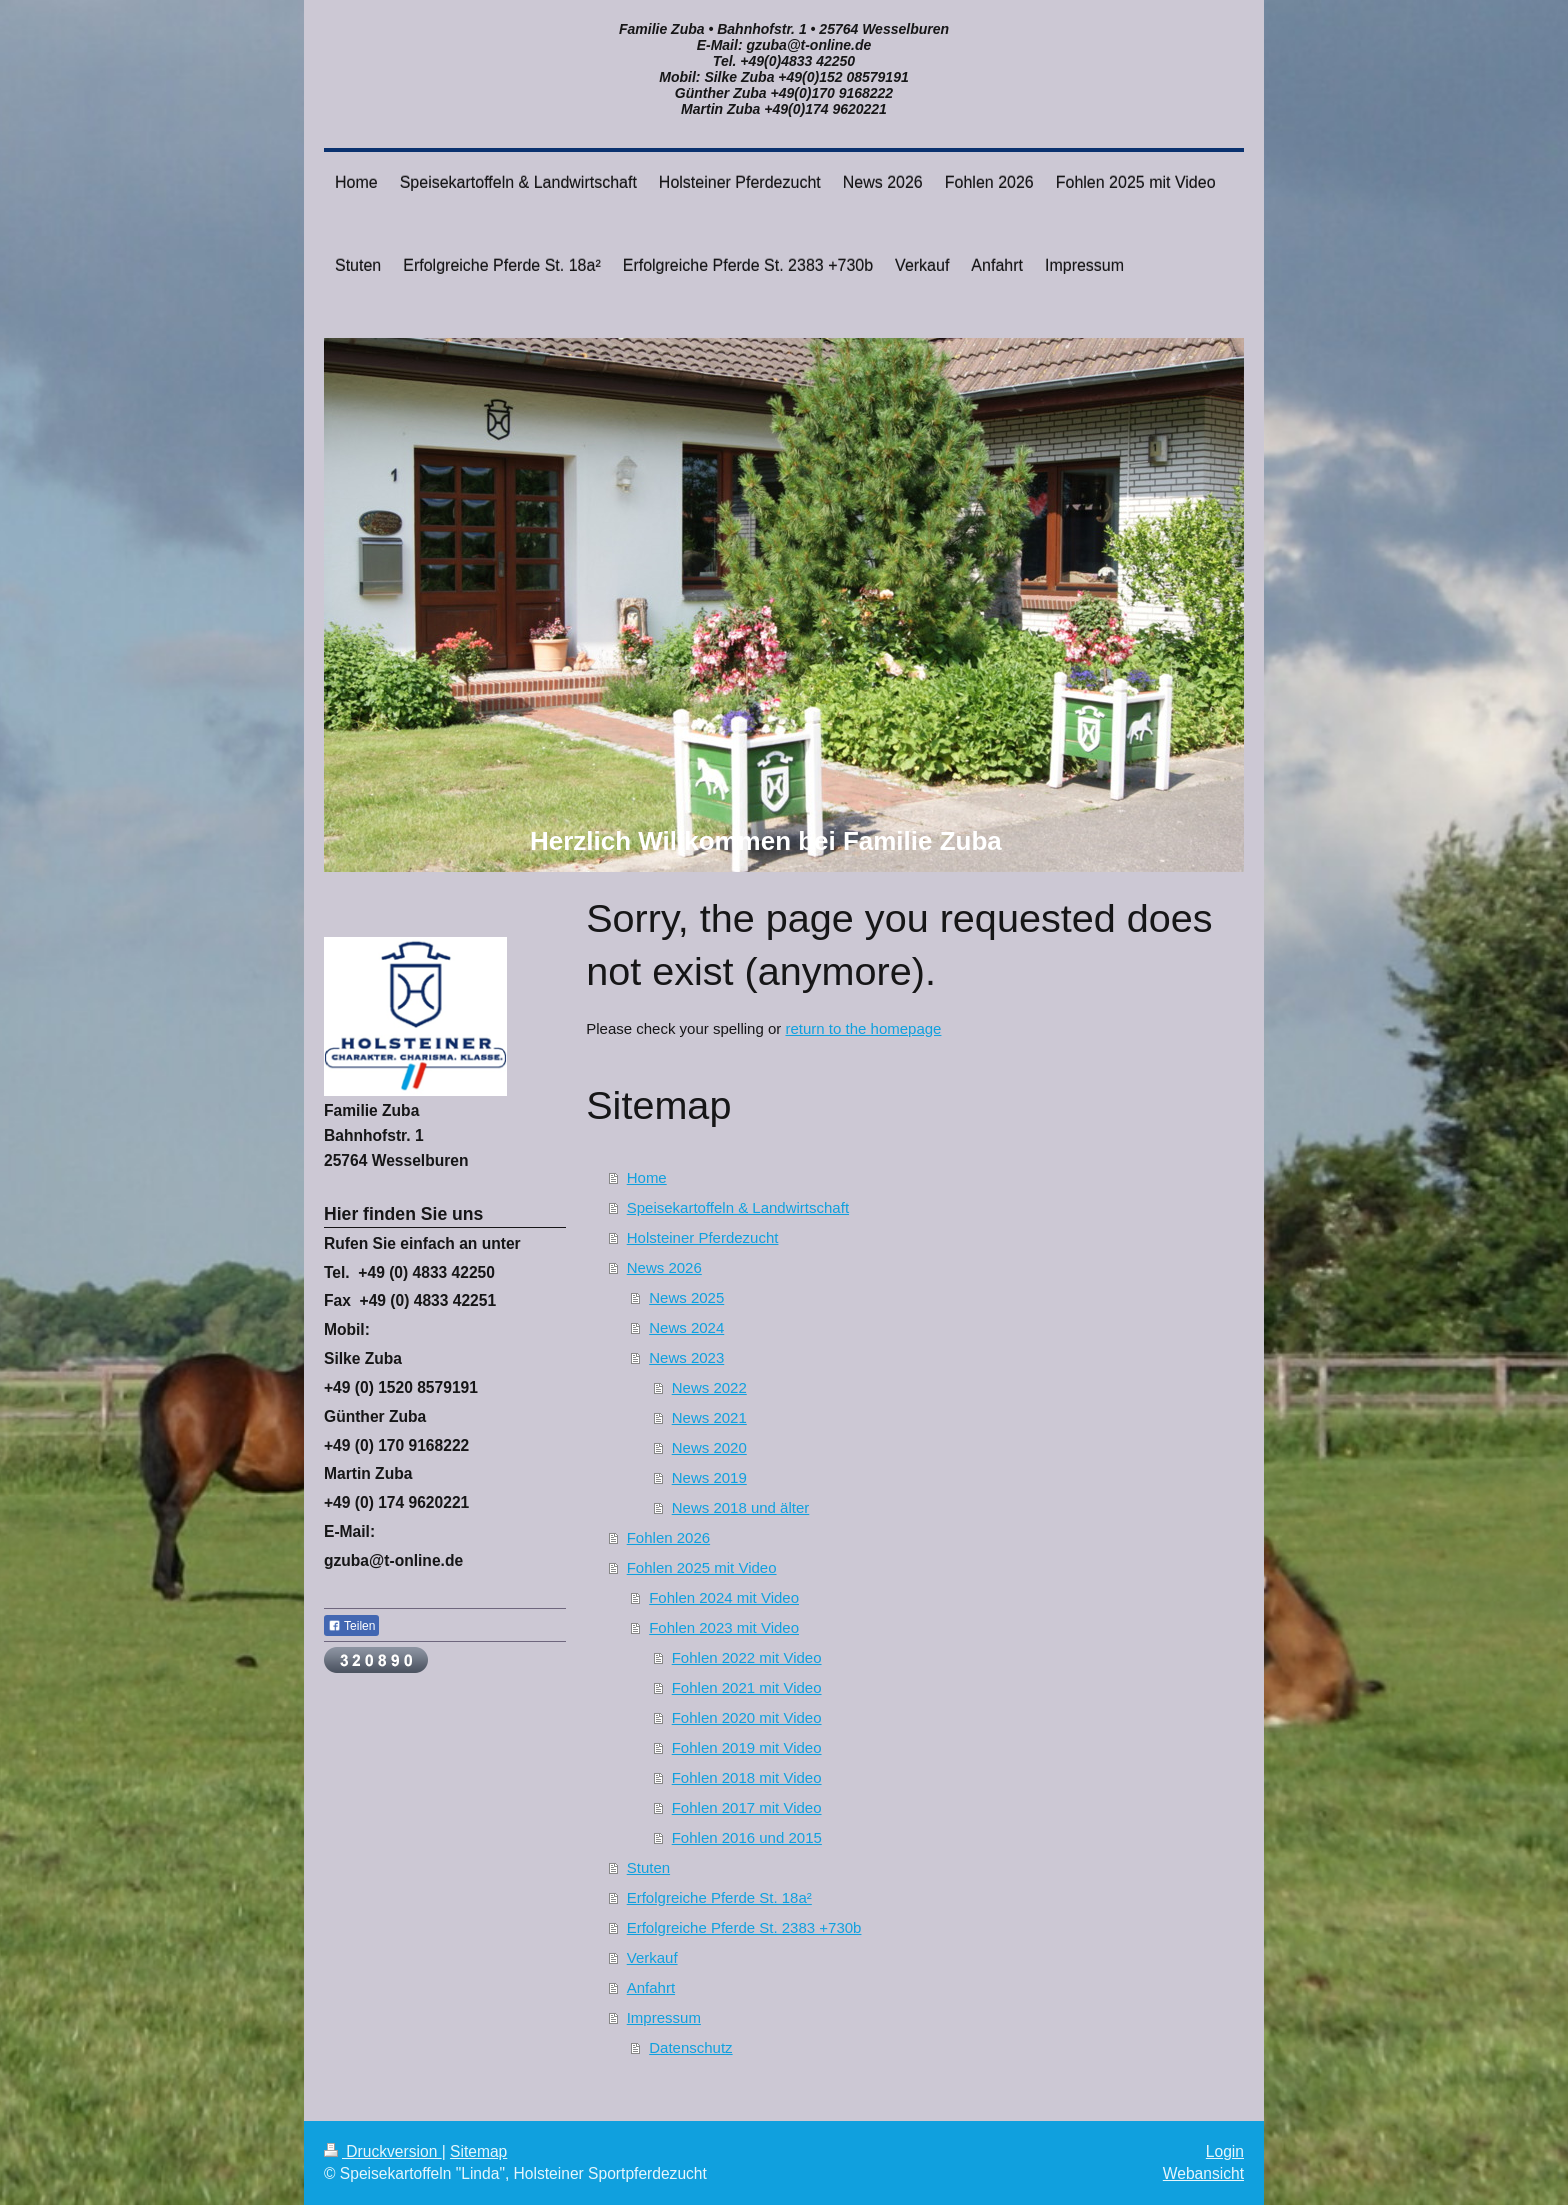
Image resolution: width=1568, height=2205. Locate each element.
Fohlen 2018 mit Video (747, 1777)
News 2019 (709, 1477)
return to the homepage (863, 1028)
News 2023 (686, 1357)
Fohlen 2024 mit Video (724, 1597)
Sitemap (478, 2151)
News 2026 (664, 1267)
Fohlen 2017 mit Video (747, 1807)
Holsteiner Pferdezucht (703, 1237)
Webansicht (1203, 2173)
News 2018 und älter (741, 1507)
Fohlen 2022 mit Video (747, 1657)
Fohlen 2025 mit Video (702, 1567)
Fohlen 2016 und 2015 (747, 1837)
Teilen (351, 1626)
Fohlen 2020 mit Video (747, 1717)
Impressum (664, 2017)
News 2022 (709, 1387)
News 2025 (686, 1297)
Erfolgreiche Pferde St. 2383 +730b (744, 1927)
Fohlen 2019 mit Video (747, 1747)
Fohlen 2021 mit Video (747, 1687)
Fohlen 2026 (668, 1537)
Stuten (648, 1867)
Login (1225, 2151)
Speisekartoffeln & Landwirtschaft (738, 1207)
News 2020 (709, 1447)
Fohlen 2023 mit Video (724, 1627)
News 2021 (709, 1417)
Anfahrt (651, 1987)
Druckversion (383, 2151)
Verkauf (652, 1957)
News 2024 (686, 1327)
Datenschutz (690, 2047)
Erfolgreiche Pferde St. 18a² (719, 1897)
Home (647, 1177)
